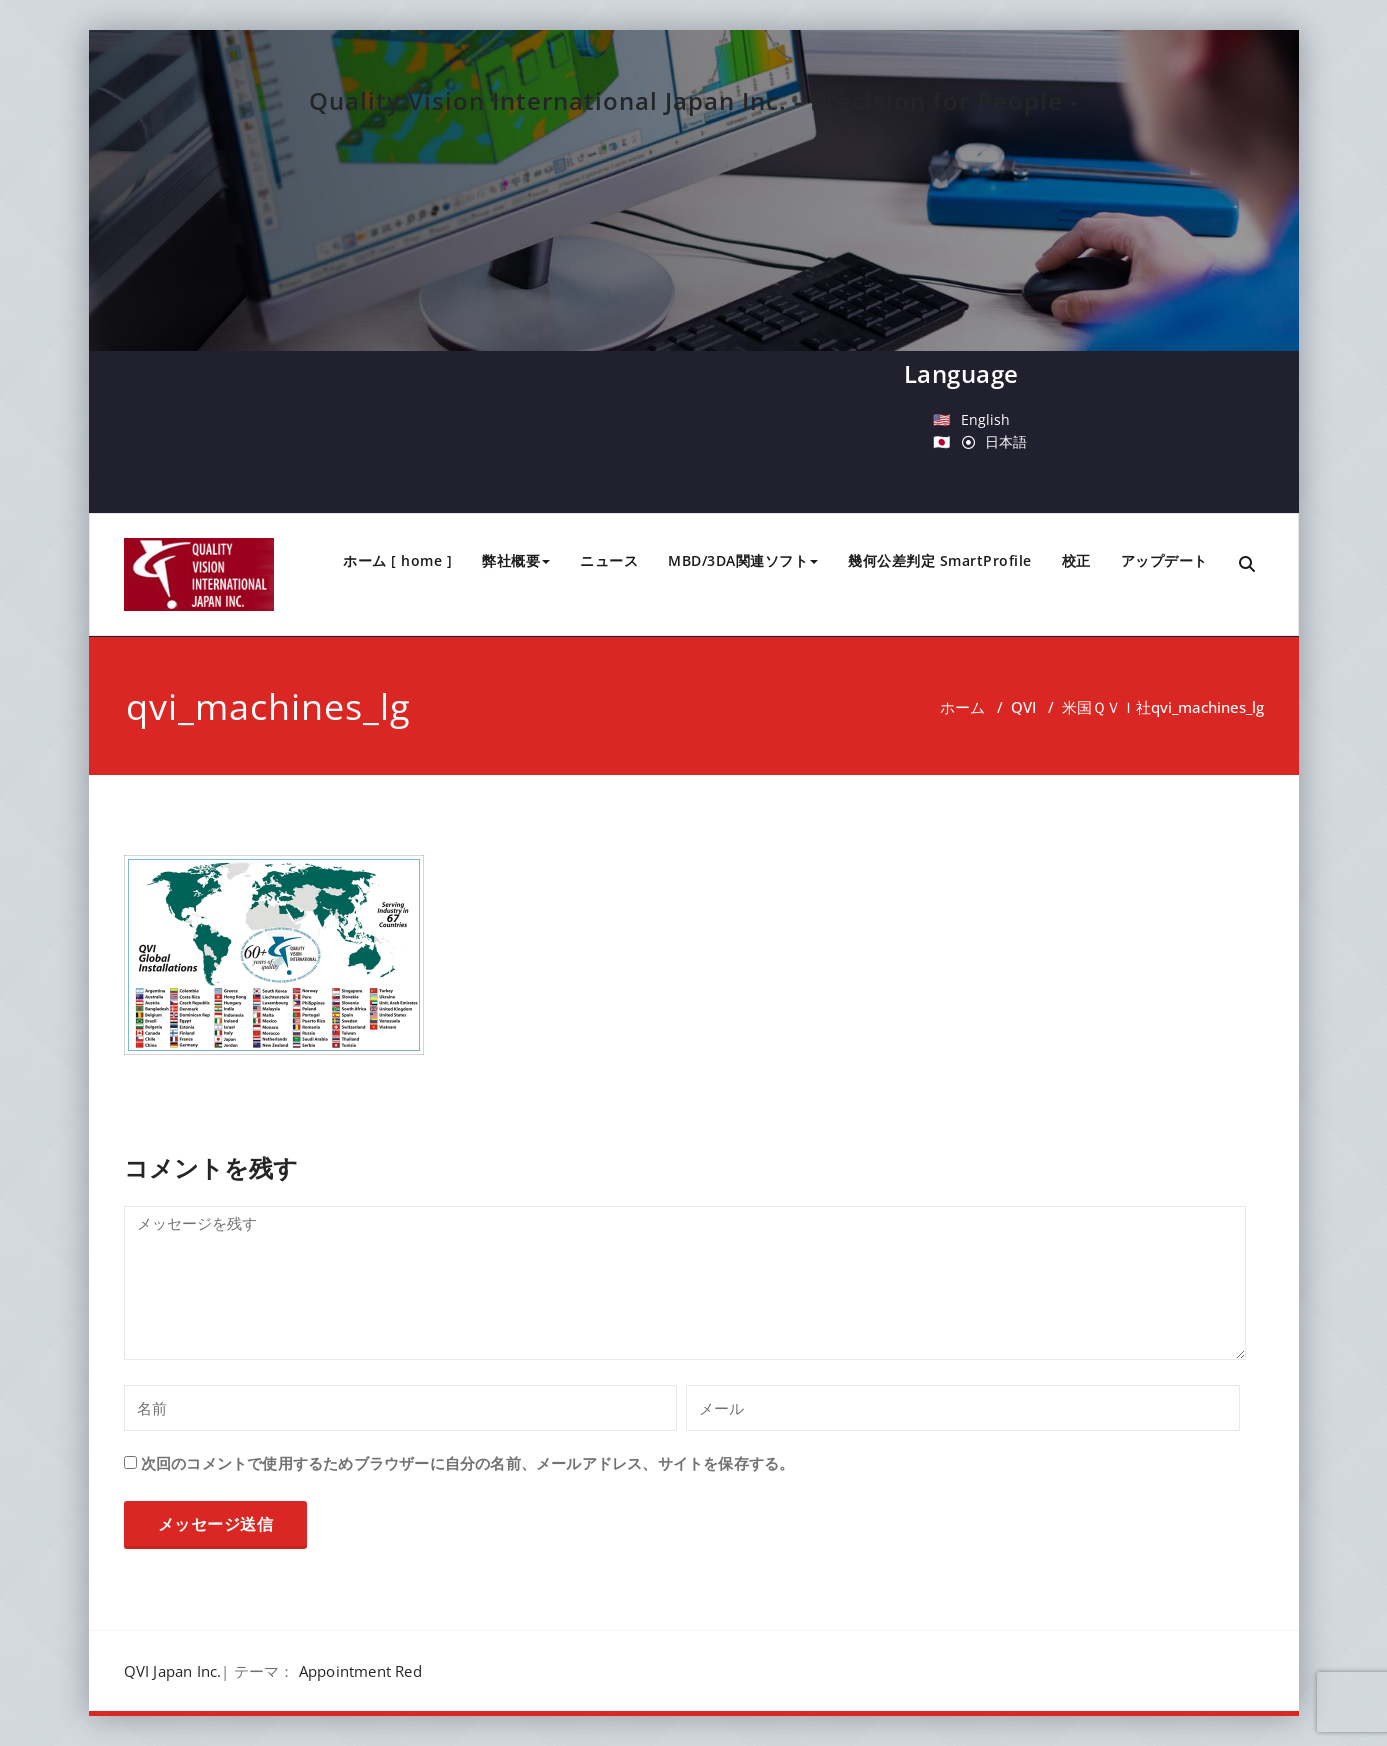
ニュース (609, 560)
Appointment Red (360, 1671)
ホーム (962, 707)
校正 (1076, 560)
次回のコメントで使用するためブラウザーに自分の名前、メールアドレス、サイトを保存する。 (468, 1463)
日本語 (1006, 441)
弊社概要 (516, 560)
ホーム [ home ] (397, 560)
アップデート (1164, 560)
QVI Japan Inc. (173, 1671)
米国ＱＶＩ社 (1106, 707)
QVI (1023, 707)
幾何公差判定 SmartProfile (940, 560)
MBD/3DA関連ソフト (743, 560)
